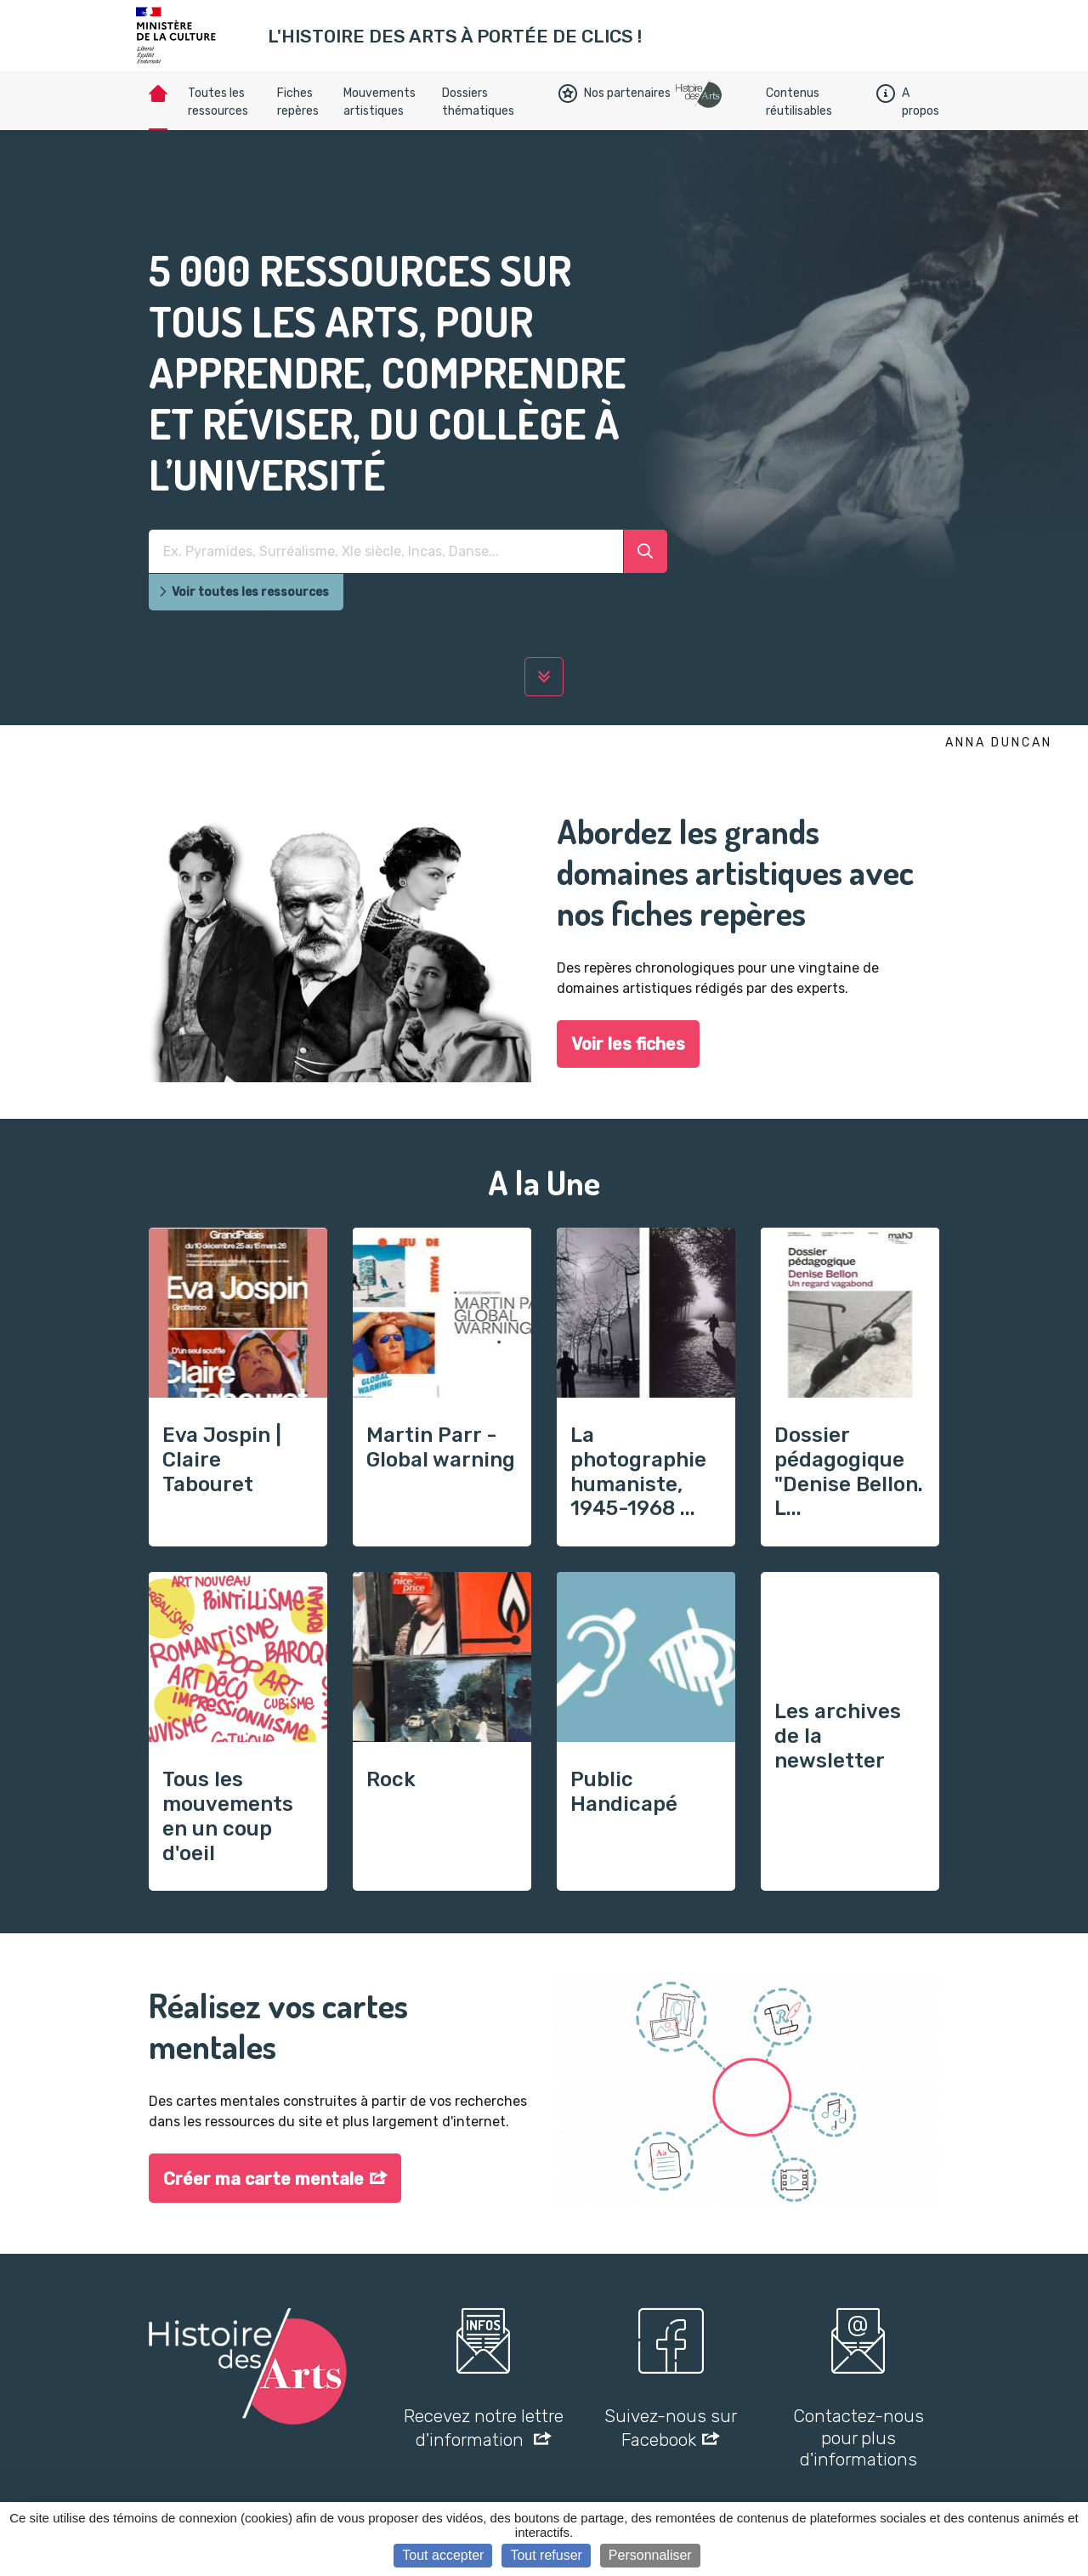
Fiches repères (298, 102)
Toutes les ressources (218, 102)
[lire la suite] (544, 676)
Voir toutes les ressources (243, 592)
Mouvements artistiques (379, 102)
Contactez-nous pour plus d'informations (858, 2437)
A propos (907, 102)
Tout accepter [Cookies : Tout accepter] (443, 2555)
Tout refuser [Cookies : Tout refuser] (545, 2555)
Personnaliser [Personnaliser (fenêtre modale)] (650, 2555)
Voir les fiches (628, 1044)
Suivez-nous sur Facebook (670, 2427)
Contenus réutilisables (799, 102)
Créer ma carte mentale (263, 2179)
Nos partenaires (614, 93)
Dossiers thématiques (478, 102)
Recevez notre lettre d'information (484, 2427)
